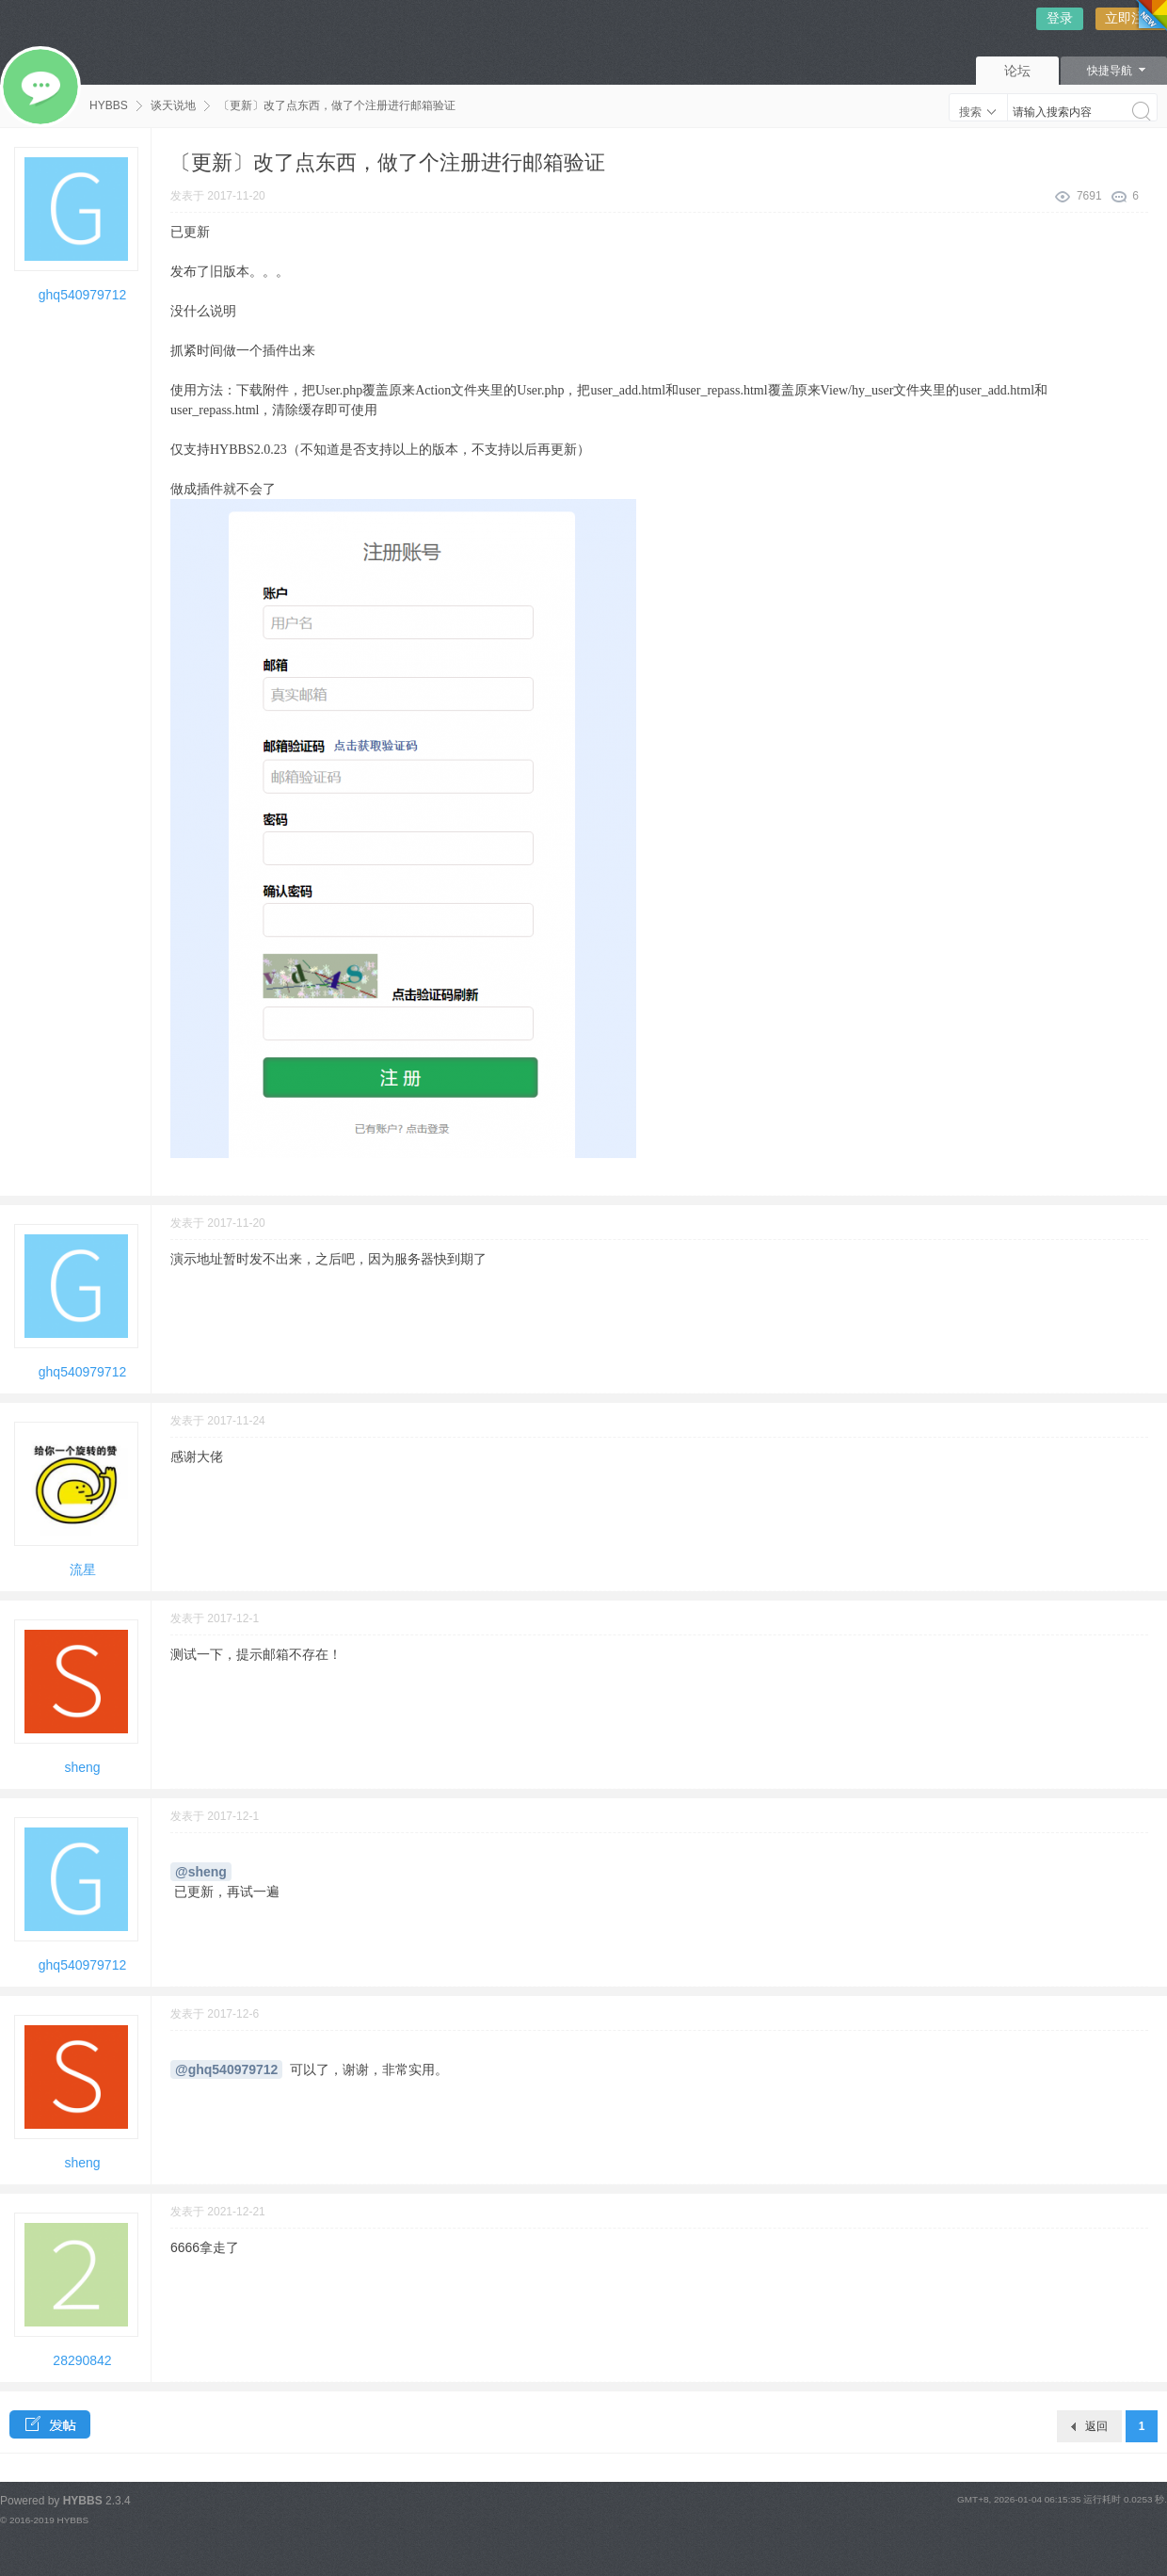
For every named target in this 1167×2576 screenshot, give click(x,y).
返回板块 (1096, 2431)
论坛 (1017, 70)
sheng (82, 1767)
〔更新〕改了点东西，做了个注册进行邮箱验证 (337, 105)
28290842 (82, 2360)
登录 (1060, 17)
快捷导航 (1109, 70)
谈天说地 (173, 105)
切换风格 (1148, 19)
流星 (83, 1569)
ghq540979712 (82, 294)
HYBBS (108, 105)
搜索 (970, 112)
